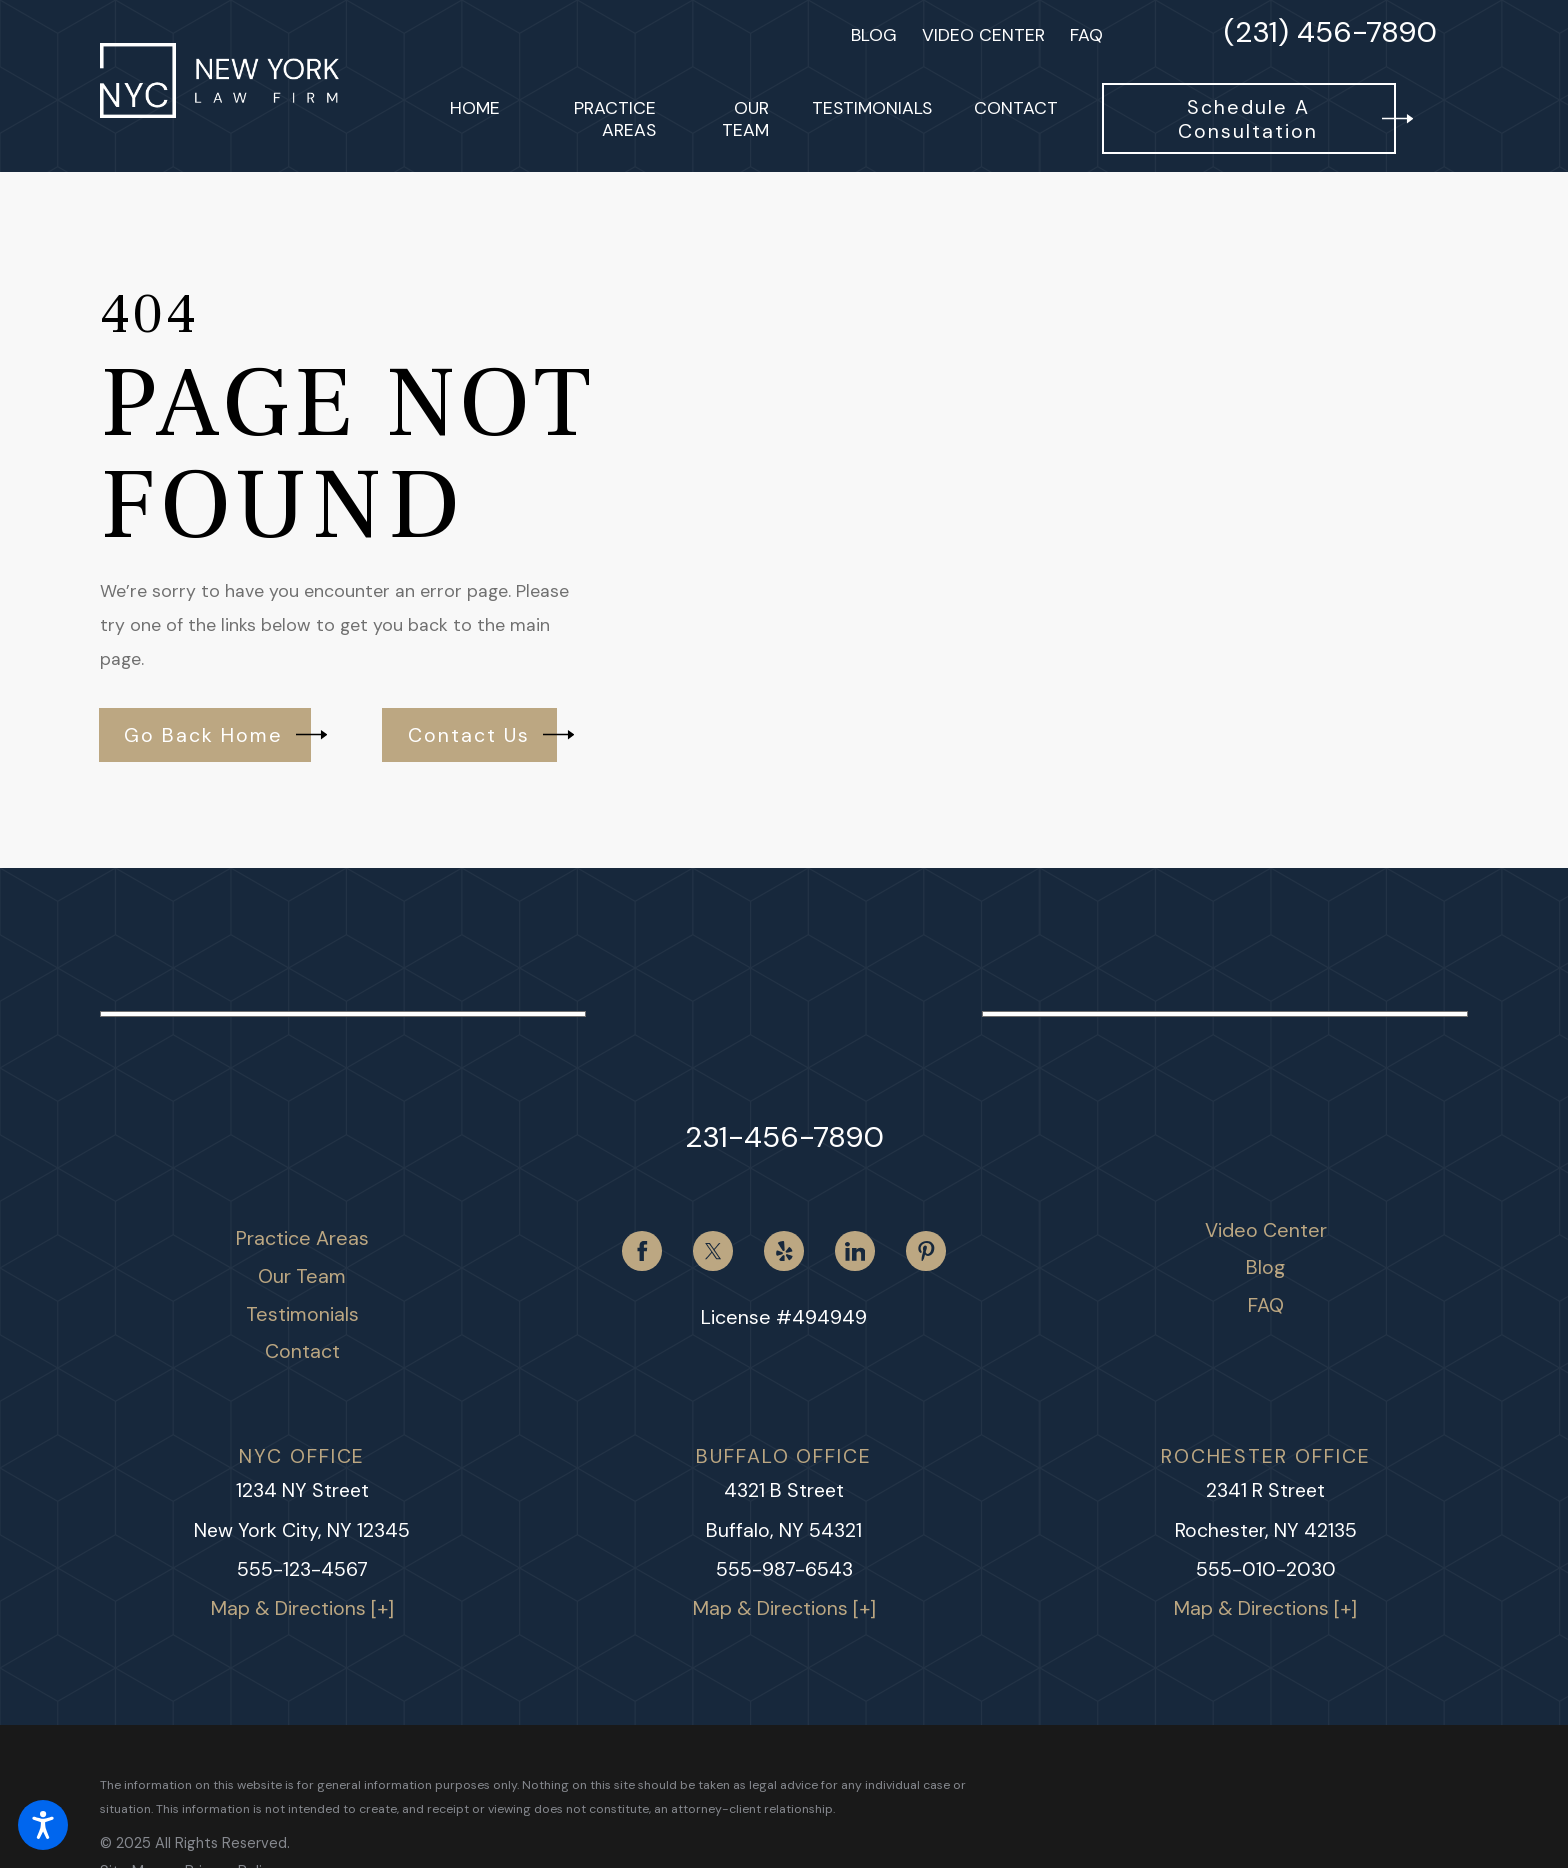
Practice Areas (302, 1238)
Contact (302, 1351)
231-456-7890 (784, 1137)
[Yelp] (783, 1250)
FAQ (1086, 34)
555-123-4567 (302, 1569)
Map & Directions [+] (302, 1608)
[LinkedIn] (854, 1250)
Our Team (302, 1276)
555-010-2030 (1266, 1569)
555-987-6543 (784, 1569)
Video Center (983, 34)
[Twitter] (712, 1250)
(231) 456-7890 (1330, 34)
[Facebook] (641, 1250)
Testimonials (302, 1314)
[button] (43, 1825)
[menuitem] (475, 118)
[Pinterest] (925, 1250)
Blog (874, 34)
